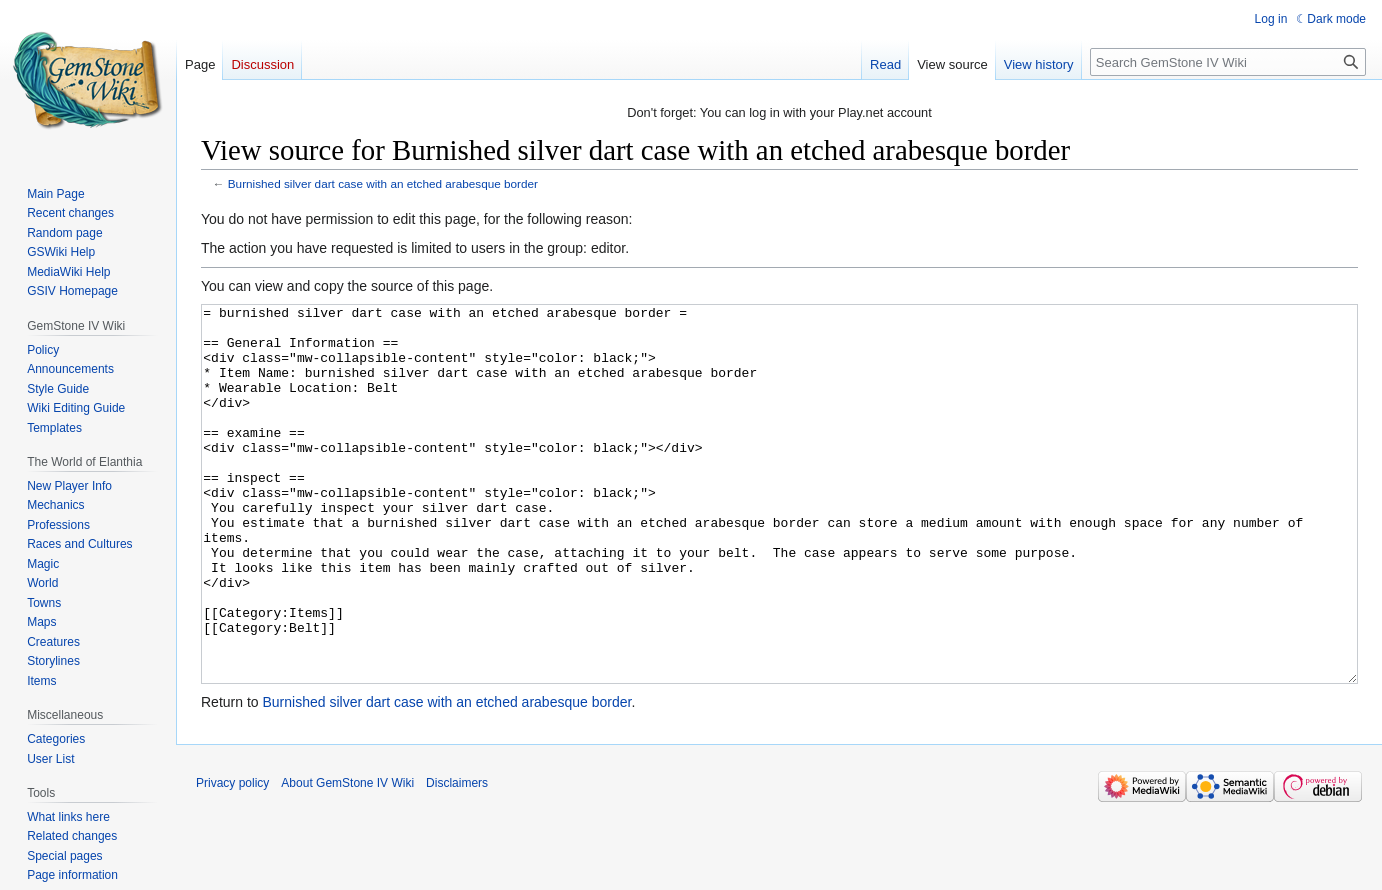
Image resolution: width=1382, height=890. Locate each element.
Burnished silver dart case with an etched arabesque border (383, 183)
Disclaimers (457, 858)
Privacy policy (232, 858)
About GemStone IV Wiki (347, 858)
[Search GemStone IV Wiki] (1228, 62)
